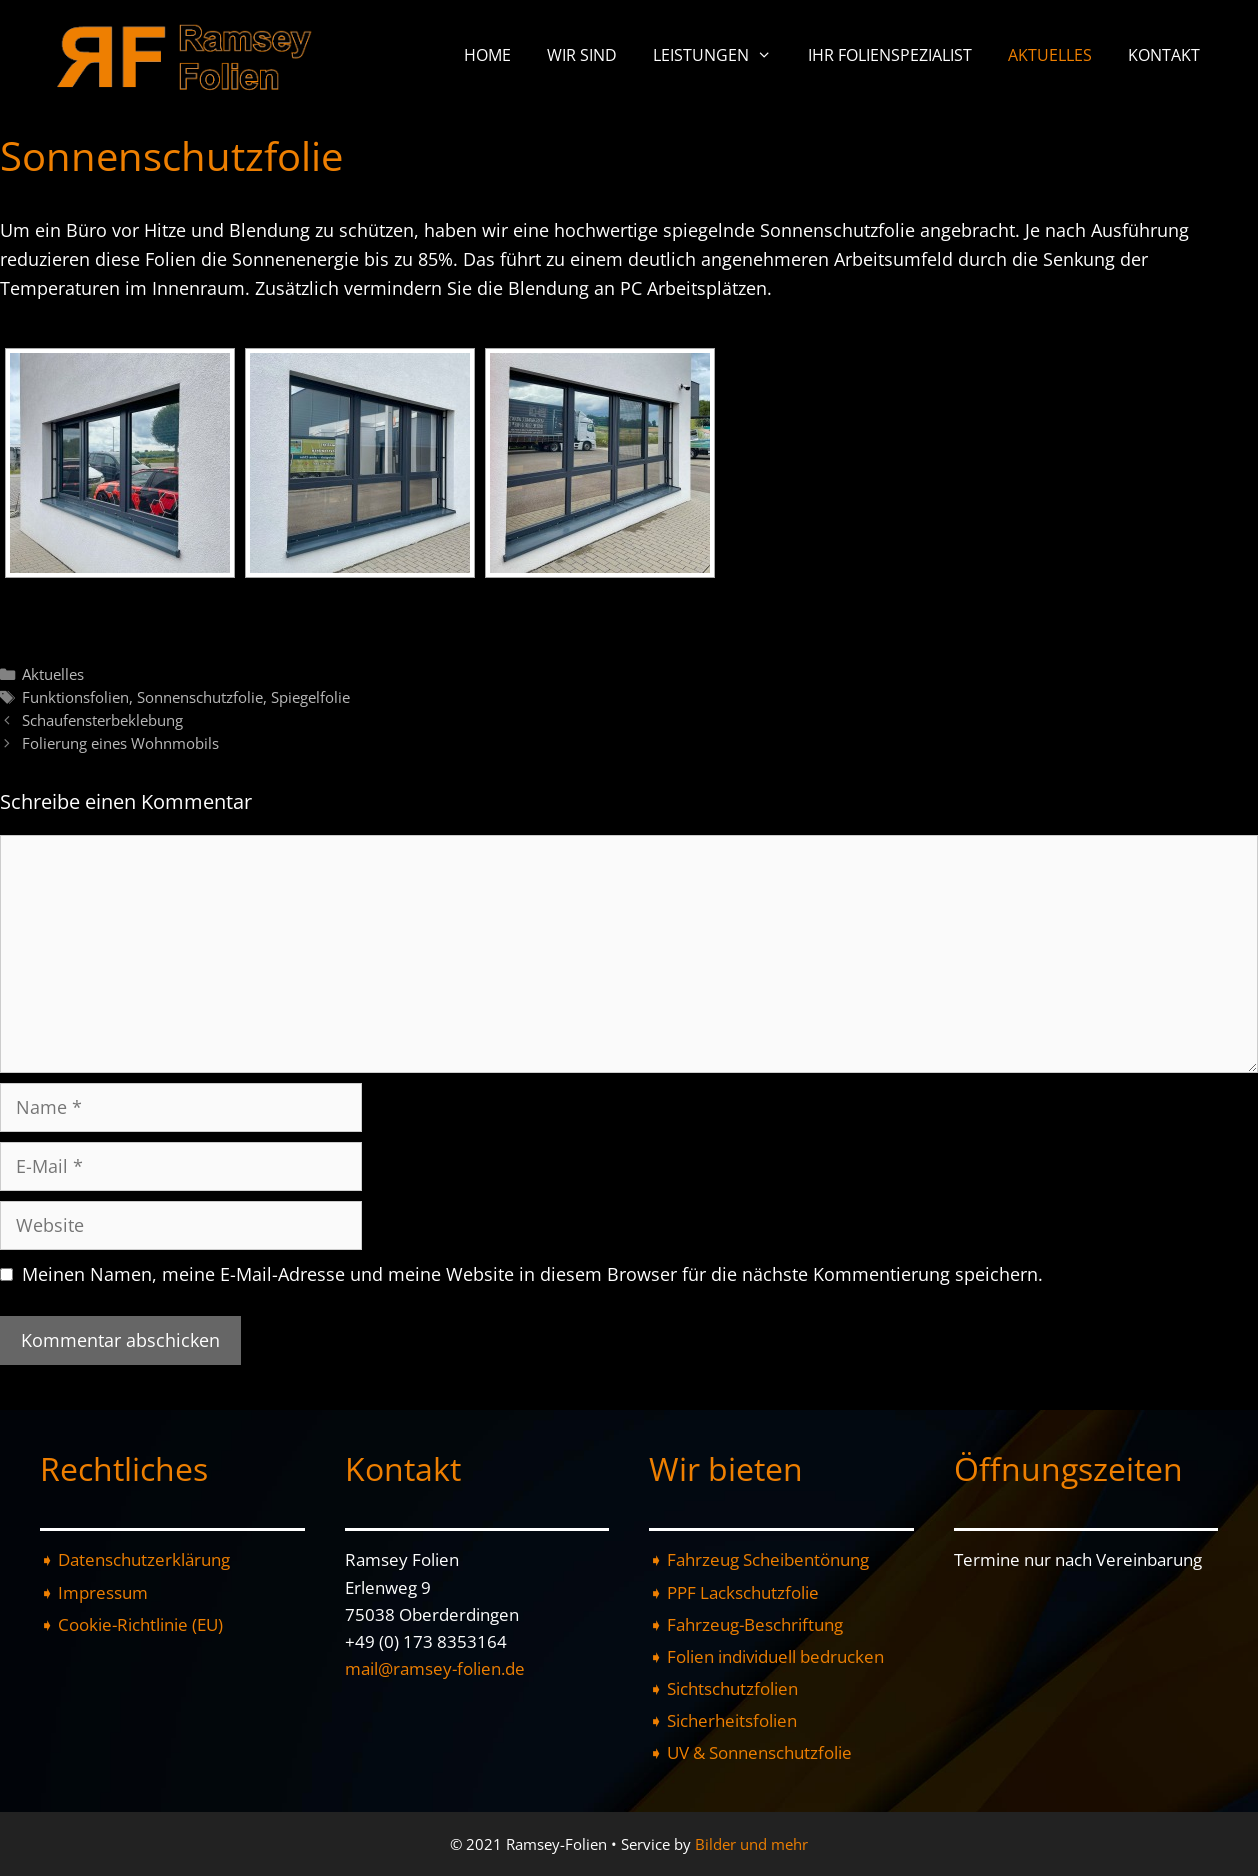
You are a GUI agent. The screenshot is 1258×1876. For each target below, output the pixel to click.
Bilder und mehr (751, 1844)
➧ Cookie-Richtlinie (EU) (131, 1624)
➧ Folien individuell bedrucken (766, 1656)
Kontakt (1164, 55)
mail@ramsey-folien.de (435, 1668)
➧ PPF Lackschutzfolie (734, 1592)
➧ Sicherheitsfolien (723, 1720)
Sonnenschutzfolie (200, 697)
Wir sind (582, 55)
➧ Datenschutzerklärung (135, 1559)
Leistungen (721, 55)
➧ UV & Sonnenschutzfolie (750, 1752)
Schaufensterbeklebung (102, 720)
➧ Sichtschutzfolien (723, 1688)
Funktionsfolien (75, 697)
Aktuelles (1050, 55)
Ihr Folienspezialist (890, 55)
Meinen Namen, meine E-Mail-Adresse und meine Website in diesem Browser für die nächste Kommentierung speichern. (532, 1274)
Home (487, 55)
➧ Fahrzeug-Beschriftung (746, 1624)
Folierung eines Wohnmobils (120, 743)
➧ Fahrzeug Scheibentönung (759, 1559)
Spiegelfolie (310, 697)
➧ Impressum (94, 1592)
